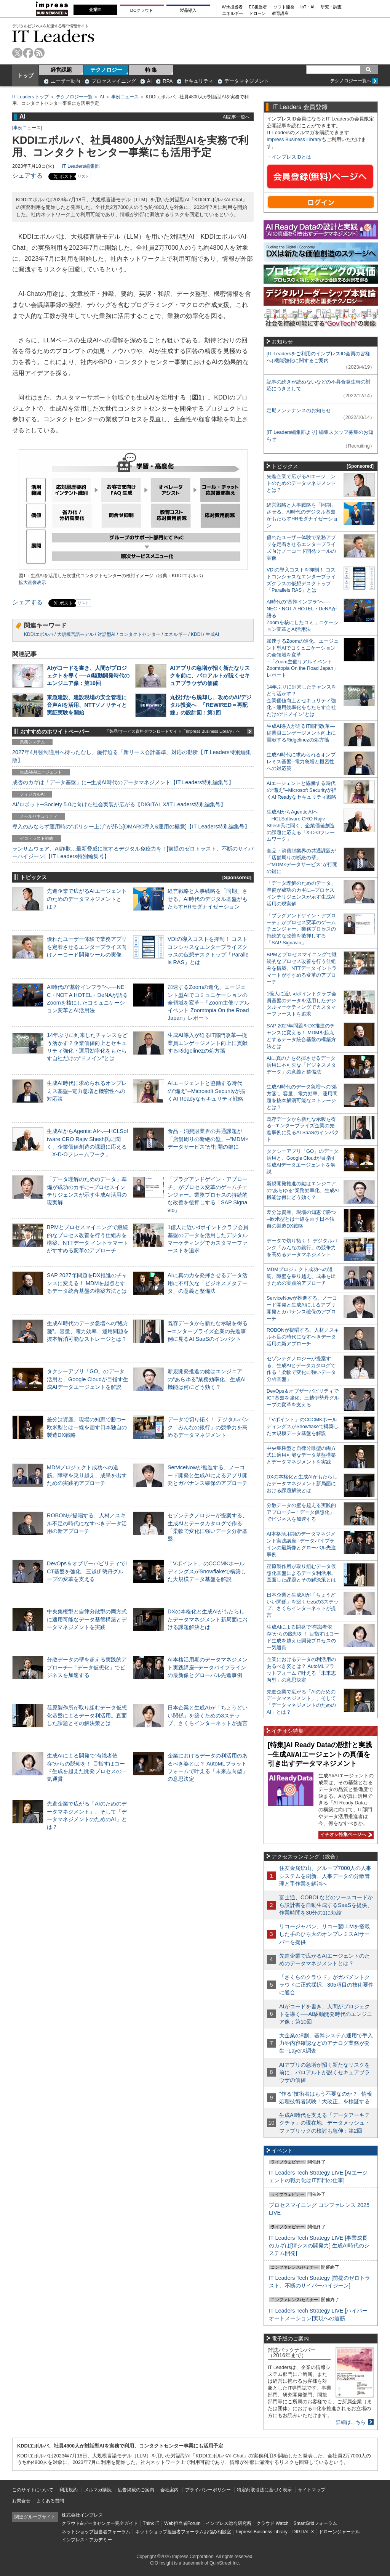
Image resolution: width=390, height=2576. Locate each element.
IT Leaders (53, 36)
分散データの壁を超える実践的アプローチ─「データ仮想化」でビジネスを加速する (87, 1667)
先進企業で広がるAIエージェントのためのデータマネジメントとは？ (87, 898)
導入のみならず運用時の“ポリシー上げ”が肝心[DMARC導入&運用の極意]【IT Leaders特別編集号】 (131, 826)
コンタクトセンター (139, 634)
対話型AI (106, 634)
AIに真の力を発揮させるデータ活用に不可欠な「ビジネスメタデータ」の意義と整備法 (208, 1283)
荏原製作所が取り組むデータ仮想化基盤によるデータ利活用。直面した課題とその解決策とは (87, 1715)
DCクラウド (141, 10)
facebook (28, 53)
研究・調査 (331, 7)
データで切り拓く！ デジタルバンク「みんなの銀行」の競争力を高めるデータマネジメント (208, 1427)
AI (149, 81)
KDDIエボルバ (38, 634)
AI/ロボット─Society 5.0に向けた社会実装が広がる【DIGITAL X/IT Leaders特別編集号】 (119, 804)
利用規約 (68, 2490)
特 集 (151, 70)
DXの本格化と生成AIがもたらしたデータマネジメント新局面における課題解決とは (208, 1619)
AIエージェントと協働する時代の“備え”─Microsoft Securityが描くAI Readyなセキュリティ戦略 (206, 1090)
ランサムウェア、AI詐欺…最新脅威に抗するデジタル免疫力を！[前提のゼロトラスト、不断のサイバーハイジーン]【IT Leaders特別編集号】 (133, 852)
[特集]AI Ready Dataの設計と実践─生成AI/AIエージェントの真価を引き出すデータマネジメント (320, 1754)
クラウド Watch (272, 2523)
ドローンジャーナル (339, 2531)
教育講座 (280, 13)
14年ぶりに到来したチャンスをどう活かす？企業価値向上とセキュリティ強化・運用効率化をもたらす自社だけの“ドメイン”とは (301, 700)
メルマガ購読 (98, 2490)
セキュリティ (198, 81)
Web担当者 (232, 7)
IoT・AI (307, 7)
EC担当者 (258, 7)
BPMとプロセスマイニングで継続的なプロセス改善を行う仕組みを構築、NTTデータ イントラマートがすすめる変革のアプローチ (302, 968)
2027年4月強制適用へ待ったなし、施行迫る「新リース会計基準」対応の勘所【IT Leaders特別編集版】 (131, 756)
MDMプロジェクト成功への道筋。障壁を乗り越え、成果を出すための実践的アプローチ (87, 1475)
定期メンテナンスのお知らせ (299, 410)
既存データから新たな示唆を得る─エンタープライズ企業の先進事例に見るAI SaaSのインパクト (208, 1331)
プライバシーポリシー (208, 2490)
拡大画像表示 (32, 582)
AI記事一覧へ (236, 116)
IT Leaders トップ (30, 97)
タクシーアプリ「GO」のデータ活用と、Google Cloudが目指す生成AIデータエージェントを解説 (87, 1379)
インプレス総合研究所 (228, 2523)
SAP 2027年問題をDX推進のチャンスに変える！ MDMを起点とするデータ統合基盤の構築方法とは (87, 1283)
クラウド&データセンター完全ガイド (100, 2523)
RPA (168, 81)
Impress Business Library (294, 139)
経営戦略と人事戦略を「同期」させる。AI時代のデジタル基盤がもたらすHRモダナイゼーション (208, 898)
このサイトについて (32, 2490)
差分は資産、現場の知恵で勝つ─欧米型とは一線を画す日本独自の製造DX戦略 (87, 1427)
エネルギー (232, 13)
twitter (17, 53)
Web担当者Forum (182, 2523)
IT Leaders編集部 (81, 166)
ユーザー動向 (65, 81)
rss (39, 53)
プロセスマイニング (113, 81)
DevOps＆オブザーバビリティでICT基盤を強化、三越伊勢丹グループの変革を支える (87, 1571)
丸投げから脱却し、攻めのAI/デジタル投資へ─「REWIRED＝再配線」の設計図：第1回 (210, 705)
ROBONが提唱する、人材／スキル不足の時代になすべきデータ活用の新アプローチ (87, 1523)
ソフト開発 (283, 7)
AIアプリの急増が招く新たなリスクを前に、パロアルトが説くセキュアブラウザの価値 (210, 675)
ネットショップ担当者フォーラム (96, 2531)
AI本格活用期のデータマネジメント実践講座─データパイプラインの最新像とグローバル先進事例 (208, 1667)
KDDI (196, 634)
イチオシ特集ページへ (345, 1834)
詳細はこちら (351, 2422)
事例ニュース (125, 97)
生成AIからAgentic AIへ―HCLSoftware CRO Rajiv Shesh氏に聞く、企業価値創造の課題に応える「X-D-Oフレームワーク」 (301, 825)
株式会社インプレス (82, 2515)
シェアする (27, 175)
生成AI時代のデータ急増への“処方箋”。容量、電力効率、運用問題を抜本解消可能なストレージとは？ (88, 1331)
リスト (83, 176)
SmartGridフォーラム (315, 2523)
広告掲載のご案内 (136, 2490)
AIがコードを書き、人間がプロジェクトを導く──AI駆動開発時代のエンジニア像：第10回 (88, 675)
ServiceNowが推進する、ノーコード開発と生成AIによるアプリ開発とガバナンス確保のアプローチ (208, 1475)
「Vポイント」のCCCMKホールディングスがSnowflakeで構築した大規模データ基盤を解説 (207, 1571)
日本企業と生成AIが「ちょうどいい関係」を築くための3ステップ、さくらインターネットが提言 (208, 1715)
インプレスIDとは (291, 157)
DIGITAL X (303, 2531)
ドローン (257, 13)
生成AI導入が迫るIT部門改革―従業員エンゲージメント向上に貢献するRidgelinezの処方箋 (208, 1042)
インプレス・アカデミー (87, 2539)
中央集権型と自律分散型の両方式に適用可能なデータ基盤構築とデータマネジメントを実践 (87, 1619)
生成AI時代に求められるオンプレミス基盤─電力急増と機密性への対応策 (87, 1090)
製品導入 (188, 10)
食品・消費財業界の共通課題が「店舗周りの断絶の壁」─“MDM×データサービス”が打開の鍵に (208, 1138)
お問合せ (21, 2501)
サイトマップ (311, 2490)
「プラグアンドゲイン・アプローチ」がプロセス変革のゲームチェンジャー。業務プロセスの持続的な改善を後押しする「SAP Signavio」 (208, 1194)
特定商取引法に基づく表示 (264, 2490)
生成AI (212, 634)
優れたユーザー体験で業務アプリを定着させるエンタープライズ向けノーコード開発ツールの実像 (87, 946)
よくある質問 (50, 2501)
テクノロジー (106, 70)
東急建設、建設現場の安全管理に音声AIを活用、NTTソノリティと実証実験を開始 (87, 705)
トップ (26, 75)
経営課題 (61, 70)
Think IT (151, 2523)
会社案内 (169, 2490)
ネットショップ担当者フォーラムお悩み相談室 (183, 2531)
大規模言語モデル (75, 634)
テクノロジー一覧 (74, 97)
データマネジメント (246, 81)
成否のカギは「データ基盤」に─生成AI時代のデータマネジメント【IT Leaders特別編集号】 (123, 782)
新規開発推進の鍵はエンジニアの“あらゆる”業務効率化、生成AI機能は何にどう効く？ (207, 1379)
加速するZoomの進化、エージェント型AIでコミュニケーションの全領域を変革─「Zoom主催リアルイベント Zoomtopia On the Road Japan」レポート (208, 1002)
